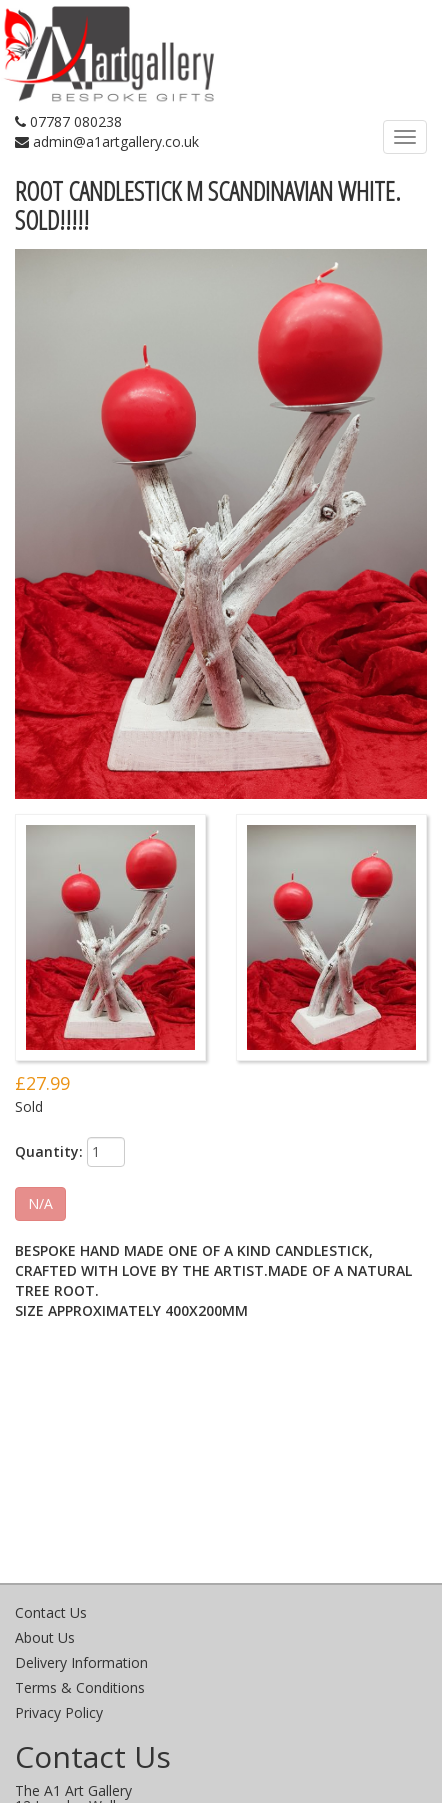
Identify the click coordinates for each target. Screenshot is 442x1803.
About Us (45, 1637)
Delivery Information (81, 1662)
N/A (40, 1203)
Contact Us (51, 1612)
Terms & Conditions (80, 1687)
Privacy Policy (59, 1712)
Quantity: (49, 1151)
